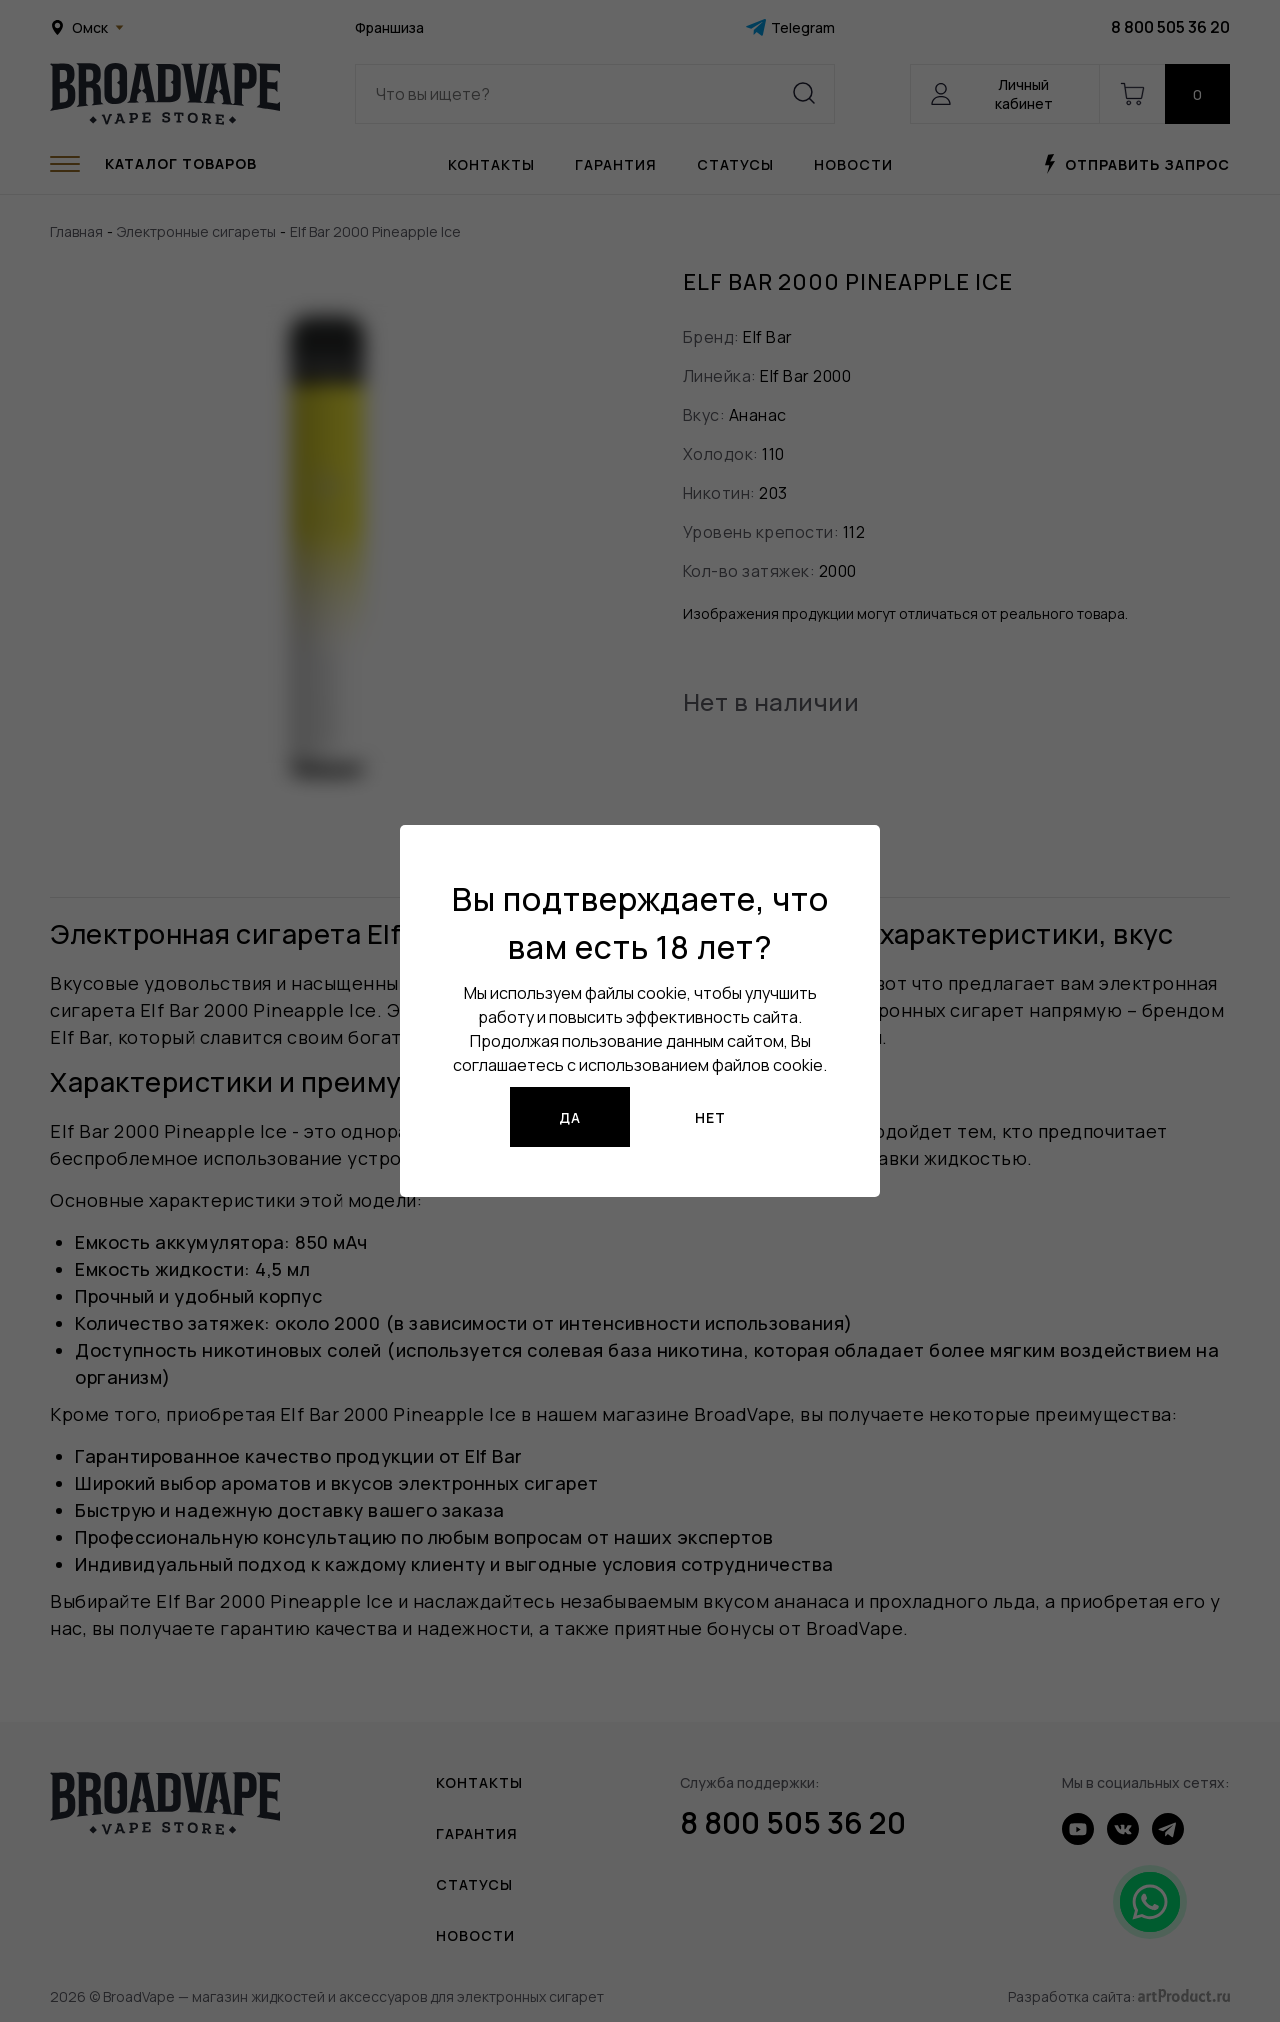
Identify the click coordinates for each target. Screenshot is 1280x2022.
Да (570, 1117)
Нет (710, 1117)
